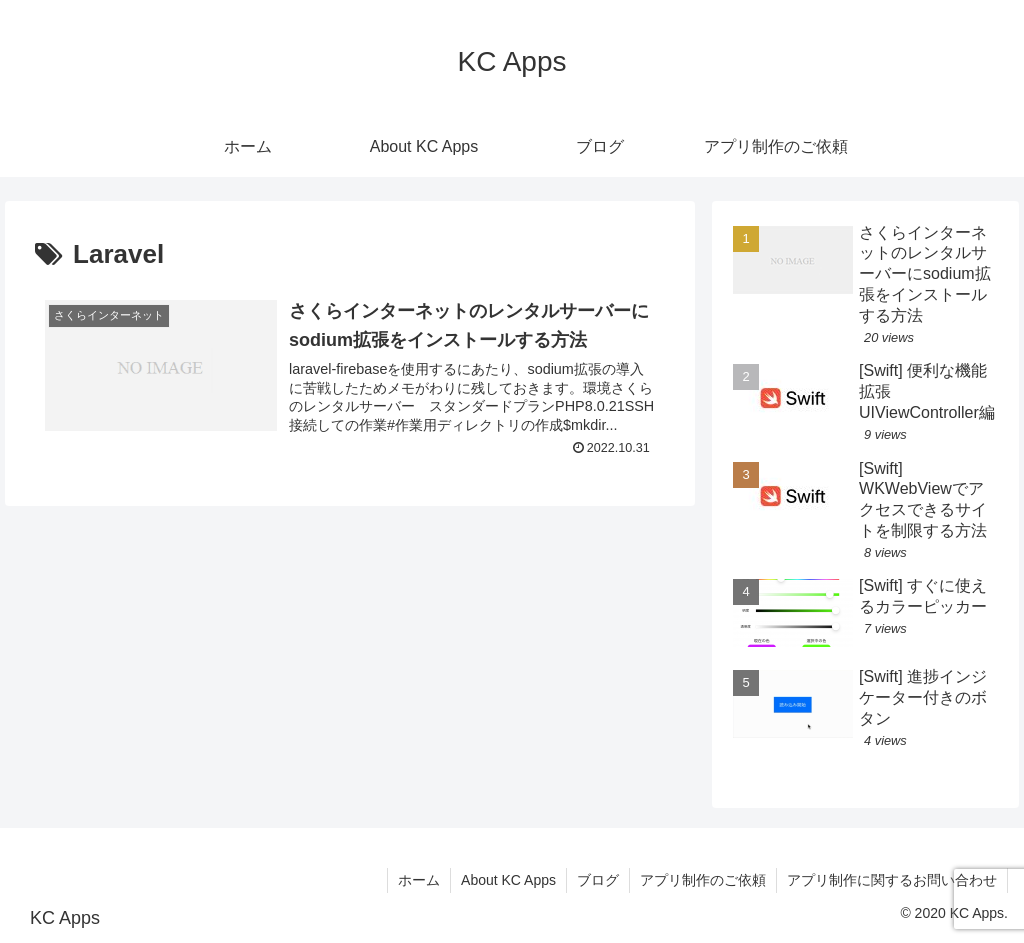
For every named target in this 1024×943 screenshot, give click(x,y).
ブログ (598, 880)
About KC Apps (508, 880)
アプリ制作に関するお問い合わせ (892, 880)
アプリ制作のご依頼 (703, 880)
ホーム (419, 880)
